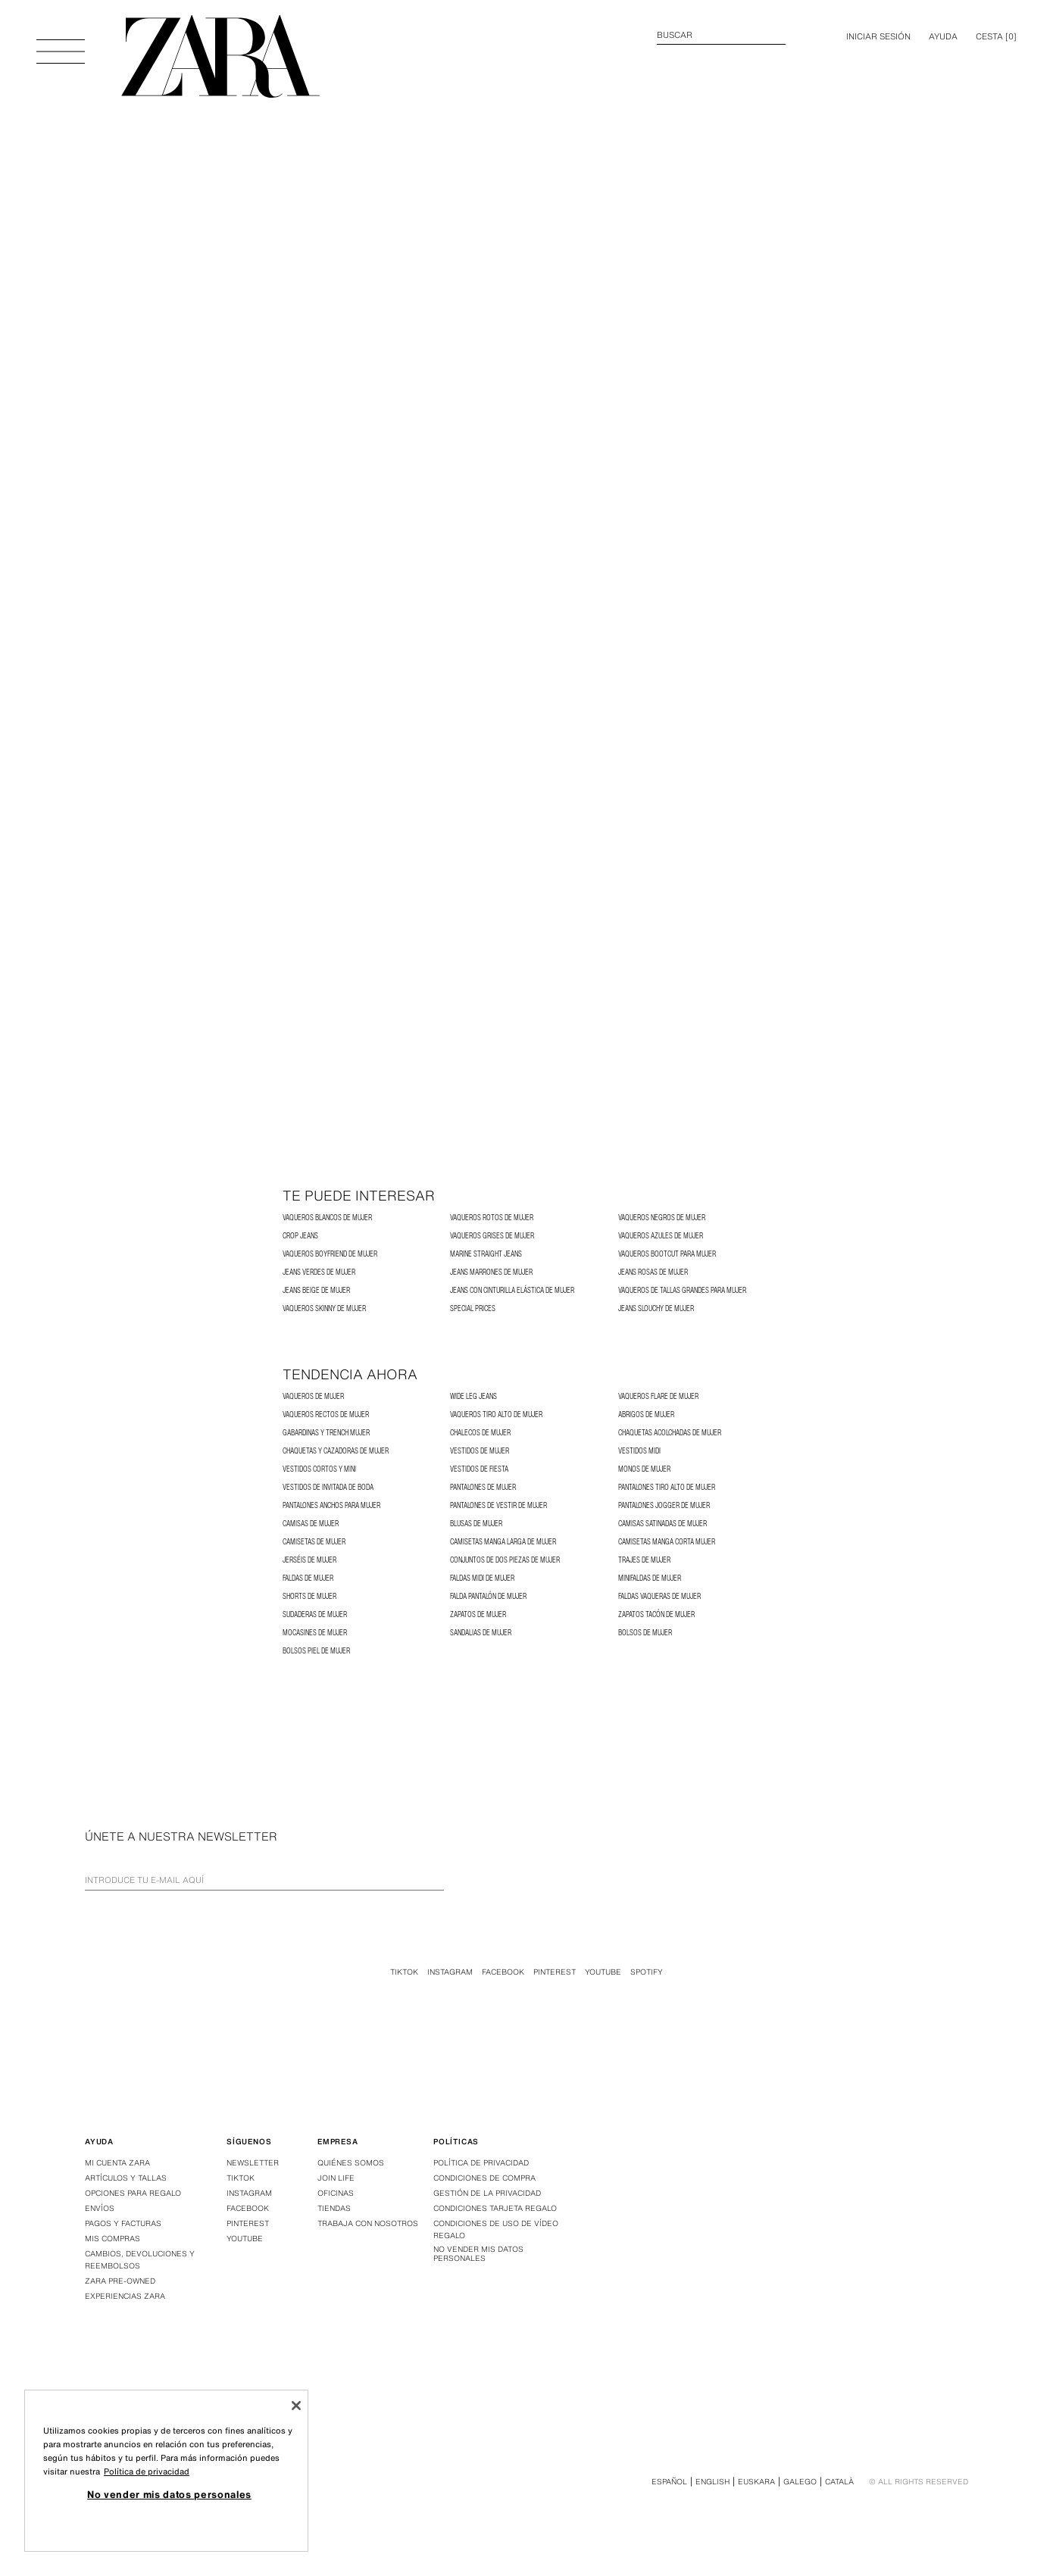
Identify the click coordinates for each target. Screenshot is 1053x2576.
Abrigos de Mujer (646, 1414)
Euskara (756, 2481)
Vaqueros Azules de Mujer (660, 1235)
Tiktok (404, 1972)
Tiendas (334, 2208)
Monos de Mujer (644, 1469)
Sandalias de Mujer (480, 1632)
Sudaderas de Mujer (315, 1614)
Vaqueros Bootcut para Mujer (667, 1254)
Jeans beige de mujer (316, 1290)
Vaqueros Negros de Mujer (661, 1217)
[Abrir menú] (60, 44)
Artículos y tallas (126, 2178)
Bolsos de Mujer (645, 1632)
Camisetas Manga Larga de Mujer (503, 1541)
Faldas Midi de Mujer (482, 1578)
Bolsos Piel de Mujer (316, 1650)
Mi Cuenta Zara (117, 2163)
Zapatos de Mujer (478, 1614)
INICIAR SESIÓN (878, 36)
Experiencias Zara (125, 2296)
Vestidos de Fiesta (479, 1469)
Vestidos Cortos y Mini (319, 1469)
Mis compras (112, 2238)
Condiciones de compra (484, 2178)
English (712, 2481)
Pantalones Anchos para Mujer (331, 1505)
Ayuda (943, 36)
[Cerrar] (296, 2405)
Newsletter (253, 2163)
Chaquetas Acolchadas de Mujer (669, 1432)
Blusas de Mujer (476, 1523)
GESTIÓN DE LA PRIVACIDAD (487, 2193)
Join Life (336, 2178)
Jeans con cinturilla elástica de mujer (512, 1290)
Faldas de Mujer (308, 1578)
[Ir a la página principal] (220, 56)
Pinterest (554, 1972)
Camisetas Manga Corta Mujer (666, 1541)
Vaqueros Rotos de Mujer (491, 1217)
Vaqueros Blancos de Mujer (327, 1217)
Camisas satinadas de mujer (662, 1523)
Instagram (450, 1972)
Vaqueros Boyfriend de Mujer (330, 1254)
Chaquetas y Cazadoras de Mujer (336, 1451)
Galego (800, 2481)
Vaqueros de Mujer (313, 1396)
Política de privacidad (481, 2163)
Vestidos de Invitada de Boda (328, 1487)
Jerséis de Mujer (309, 1560)
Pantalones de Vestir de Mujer (498, 1505)
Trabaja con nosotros (367, 2223)
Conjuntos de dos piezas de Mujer (505, 1560)
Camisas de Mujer (311, 1523)
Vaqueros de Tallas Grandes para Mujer (682, 1290)
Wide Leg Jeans (473, 1396)
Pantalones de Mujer (483, 1487)
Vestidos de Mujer (479, 1451)
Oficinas (335, 2193)
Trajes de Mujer (644, 1560)
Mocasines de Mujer (315, 1632)
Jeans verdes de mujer (319, 1272)
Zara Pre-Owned (120, 2281)
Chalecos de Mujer (480, 1432)
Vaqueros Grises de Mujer (492, 1235)
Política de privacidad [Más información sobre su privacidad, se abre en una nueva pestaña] (146, 2471)
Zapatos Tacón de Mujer (656, 1614)
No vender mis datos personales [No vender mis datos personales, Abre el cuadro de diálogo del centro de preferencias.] (169, 2494)
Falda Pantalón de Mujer (488, 1596)
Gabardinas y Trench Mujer (326, 1432)
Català (839, 2481)
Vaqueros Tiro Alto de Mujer (496, 1414)
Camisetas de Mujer (314, 1541)
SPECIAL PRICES (472, 1308)
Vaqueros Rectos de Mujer (326, 1414)
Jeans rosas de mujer (653, 1272)
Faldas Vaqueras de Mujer (659, 1596)
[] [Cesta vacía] (996, 36)
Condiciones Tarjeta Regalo (495, 2208)
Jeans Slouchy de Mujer (656, 1308)
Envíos (99, 2208)
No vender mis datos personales (478, 2254)
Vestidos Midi (639, 1451)
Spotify (646, 1972)
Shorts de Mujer (309, 1596)
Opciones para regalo (133, 2193)
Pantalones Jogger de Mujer (664, 1505)
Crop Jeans (300, 1235)
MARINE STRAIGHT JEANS (486, 1254)
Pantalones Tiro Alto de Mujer (666, 1487)
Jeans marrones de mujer (491, 1272)
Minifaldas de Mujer (649, 1578)
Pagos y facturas (123, 2223)
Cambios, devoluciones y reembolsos (140, 2260)
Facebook (503, 1972)
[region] (166, 2471)
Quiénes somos (350, 2163)
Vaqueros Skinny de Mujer (324, 1308)
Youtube (603, 1972)
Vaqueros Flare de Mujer (658, 1396)
